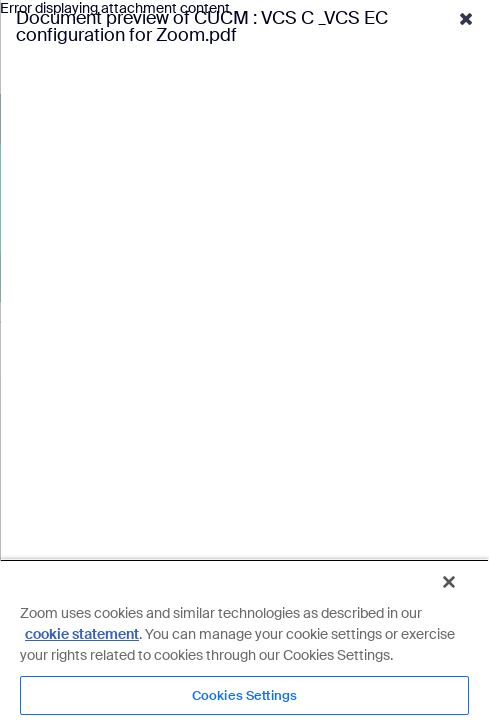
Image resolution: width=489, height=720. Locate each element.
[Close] (463, 590)
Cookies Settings (244, 695)
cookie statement (82, 634)
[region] (244, 643)
